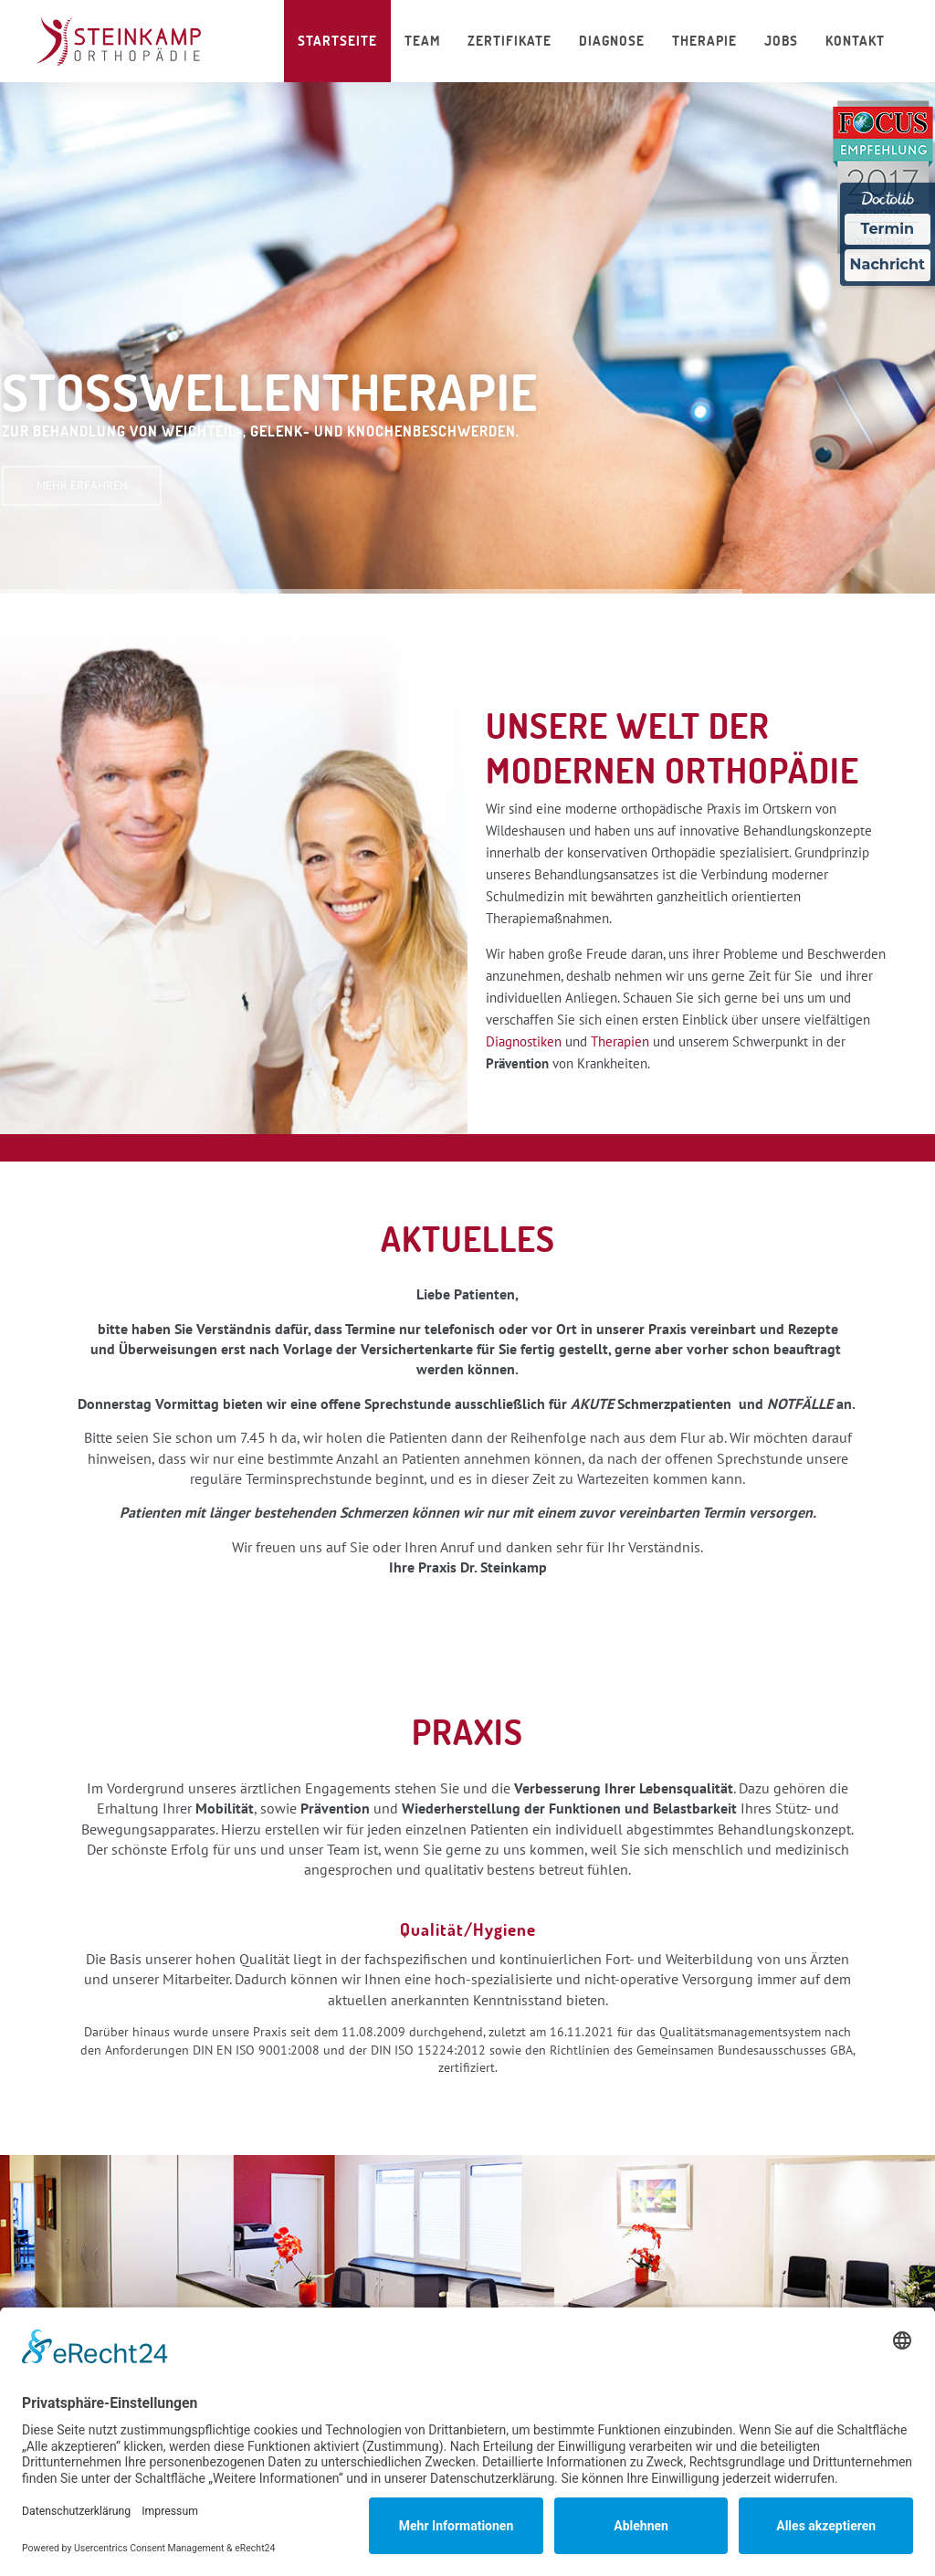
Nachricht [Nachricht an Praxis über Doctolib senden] (887, 264)
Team (422, 40)
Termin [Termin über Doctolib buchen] (888, 228)
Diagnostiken (524, 1041)
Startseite (337, 40)
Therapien (620, 1041)
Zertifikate (510, 40)
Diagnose (612, 40)
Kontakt (855, 40)
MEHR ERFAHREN (82, 485)
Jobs (781, 40)
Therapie (704, 40)
